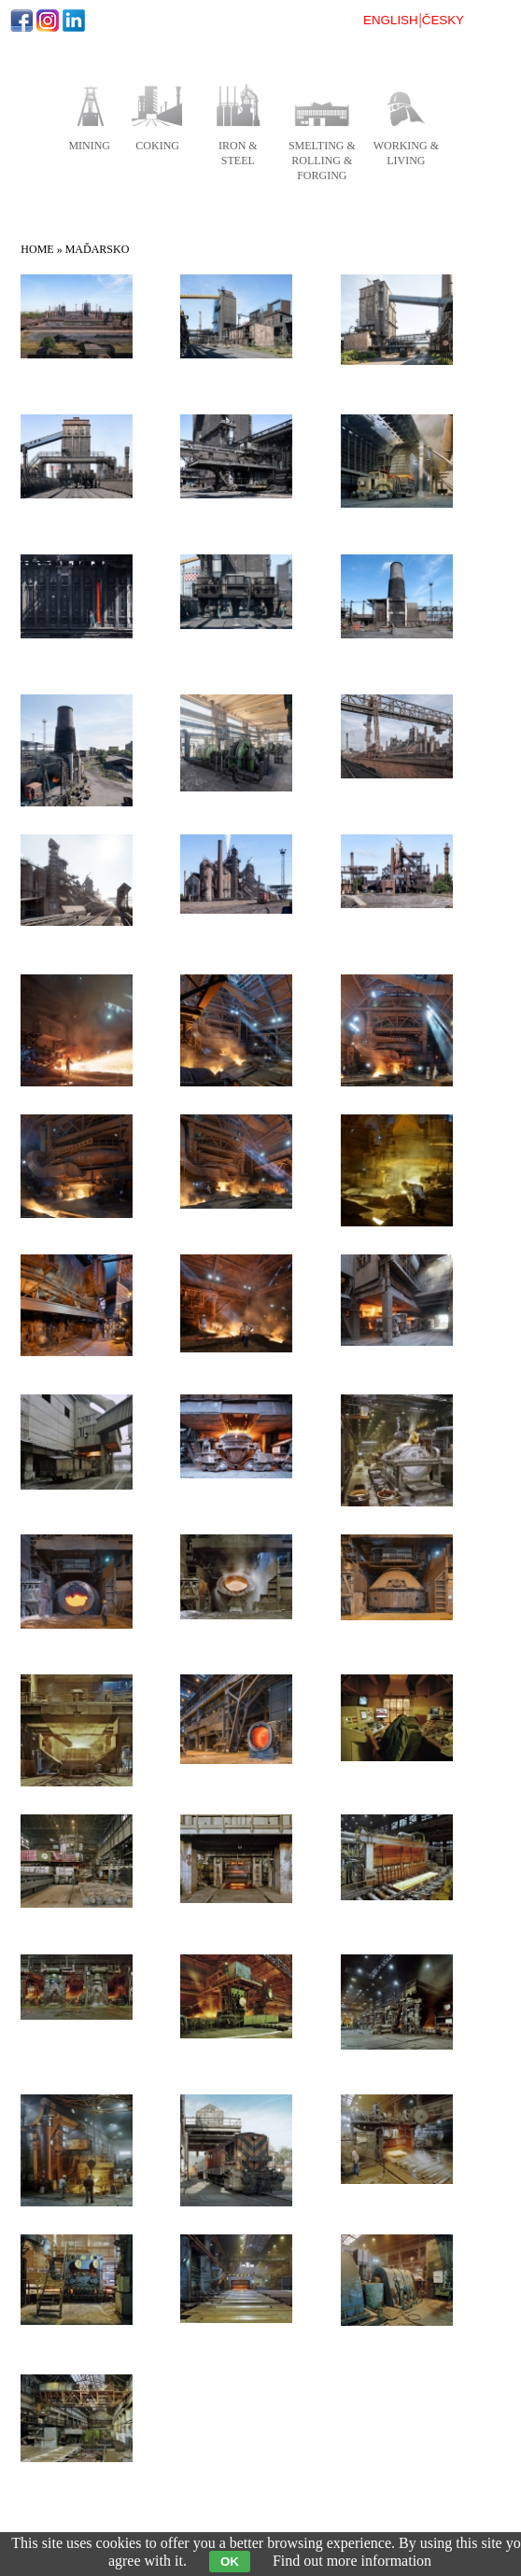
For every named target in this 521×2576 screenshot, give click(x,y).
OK (229, 2562)
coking (157, 145)
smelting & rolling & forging (322, 160)
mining (89, 145)
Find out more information (352, 2561)
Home (37, 249)
